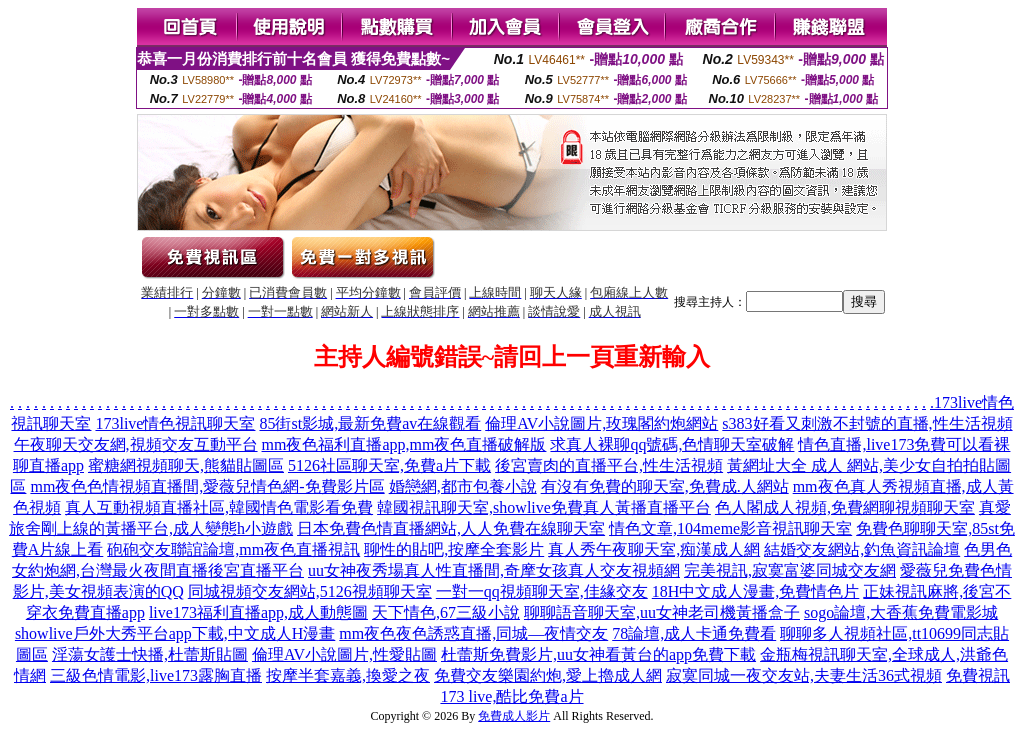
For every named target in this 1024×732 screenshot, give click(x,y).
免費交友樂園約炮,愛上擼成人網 (548, 675)
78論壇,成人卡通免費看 (694, 633)
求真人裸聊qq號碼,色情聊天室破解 (672, 444)
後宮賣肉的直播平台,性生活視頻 (609, 465)
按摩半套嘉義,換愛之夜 (348, 675)
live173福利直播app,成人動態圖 (258, 612)
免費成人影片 (514, 716)
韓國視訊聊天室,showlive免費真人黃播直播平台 (544, 507)
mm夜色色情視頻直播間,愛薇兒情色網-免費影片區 (207, 486)
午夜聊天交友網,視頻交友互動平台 (136, 444)
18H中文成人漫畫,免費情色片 (756, 591)
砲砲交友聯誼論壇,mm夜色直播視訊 (233, 549)
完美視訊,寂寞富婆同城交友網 (790, 570)
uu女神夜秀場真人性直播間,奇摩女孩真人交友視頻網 (494, 570)
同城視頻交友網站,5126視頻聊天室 (310, 591)
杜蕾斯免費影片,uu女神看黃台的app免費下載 (598, 654)
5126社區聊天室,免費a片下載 (389, 465)
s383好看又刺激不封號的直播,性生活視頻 (867, 423)
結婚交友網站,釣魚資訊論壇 (862, 549)
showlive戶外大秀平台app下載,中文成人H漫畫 (175, 633)
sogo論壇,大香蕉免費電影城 (901, 612)
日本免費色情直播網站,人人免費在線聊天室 (451, 528)
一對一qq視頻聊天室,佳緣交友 (542, 591)
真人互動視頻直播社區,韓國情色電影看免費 (219, 507)
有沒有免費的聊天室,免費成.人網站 (665, 486)
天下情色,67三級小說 (446, 612)
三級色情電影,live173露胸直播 (156, 675)
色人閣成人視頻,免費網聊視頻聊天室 (845, 507)
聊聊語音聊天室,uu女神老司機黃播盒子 (662, 612)
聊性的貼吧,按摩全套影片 (454, 549)
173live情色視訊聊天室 (175, 423)
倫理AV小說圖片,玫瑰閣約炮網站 (601, 423)
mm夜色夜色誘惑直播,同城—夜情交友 (473, 633)
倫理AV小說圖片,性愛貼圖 (344, 654)
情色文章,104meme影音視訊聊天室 (730, 528)
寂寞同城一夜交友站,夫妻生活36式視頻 (804, 675)
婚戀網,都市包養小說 (463, 486)
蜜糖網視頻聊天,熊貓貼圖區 (186, 465)
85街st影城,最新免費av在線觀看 (370, 423)
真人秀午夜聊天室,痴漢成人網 (654, 549)
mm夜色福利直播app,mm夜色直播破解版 (404, 444)
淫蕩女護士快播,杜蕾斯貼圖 (150, 654)
